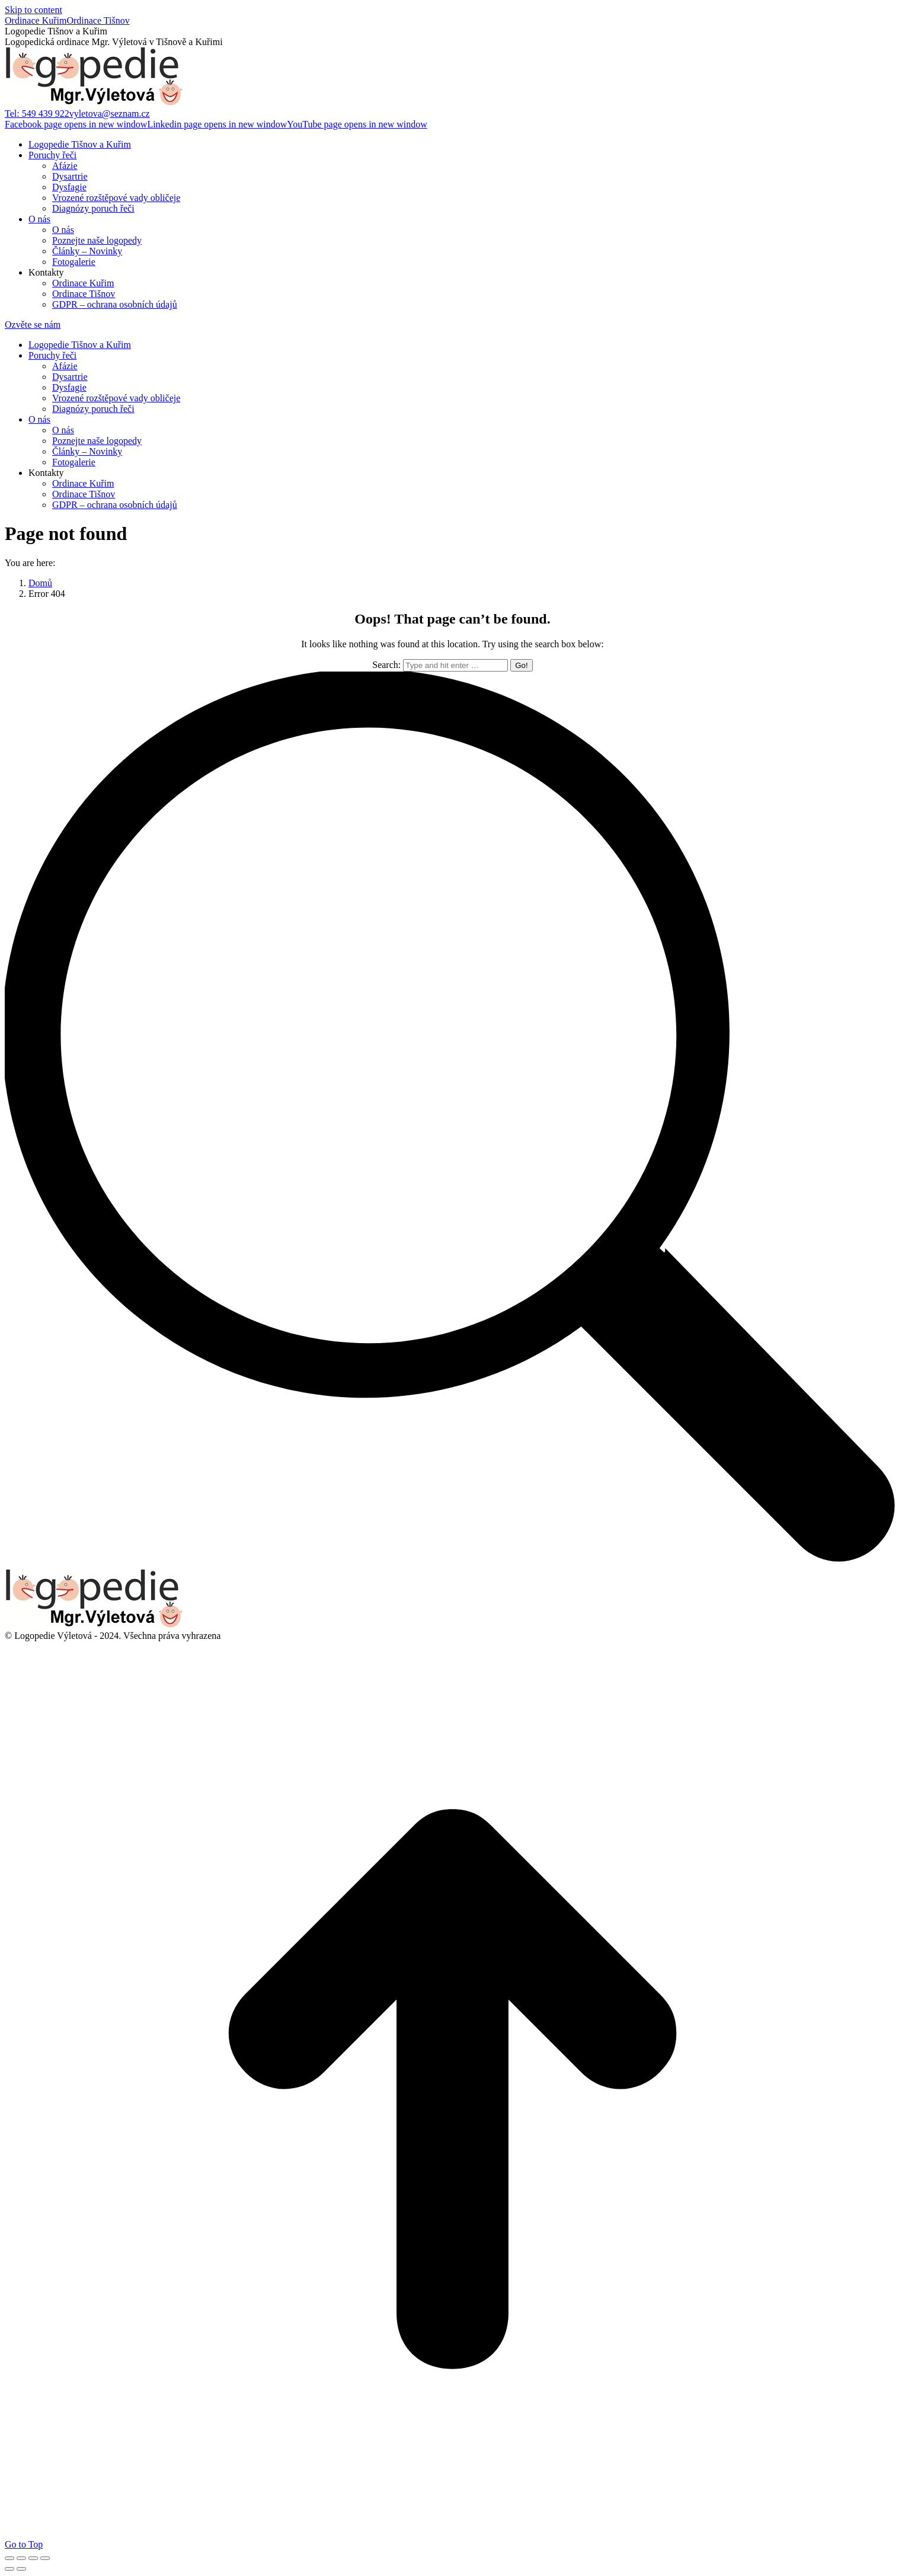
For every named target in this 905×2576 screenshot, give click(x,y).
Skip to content (33, 10)
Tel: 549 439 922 (37, 113)
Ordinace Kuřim (35, 20)
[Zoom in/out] (45, 2558)
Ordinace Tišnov (97, 20)
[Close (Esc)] (9, 2558)
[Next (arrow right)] (21, 2569)
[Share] (21, 2558)
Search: (386, 665)
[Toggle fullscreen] (33, 2558)
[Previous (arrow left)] (9, 2569)
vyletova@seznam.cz (109, 113)
